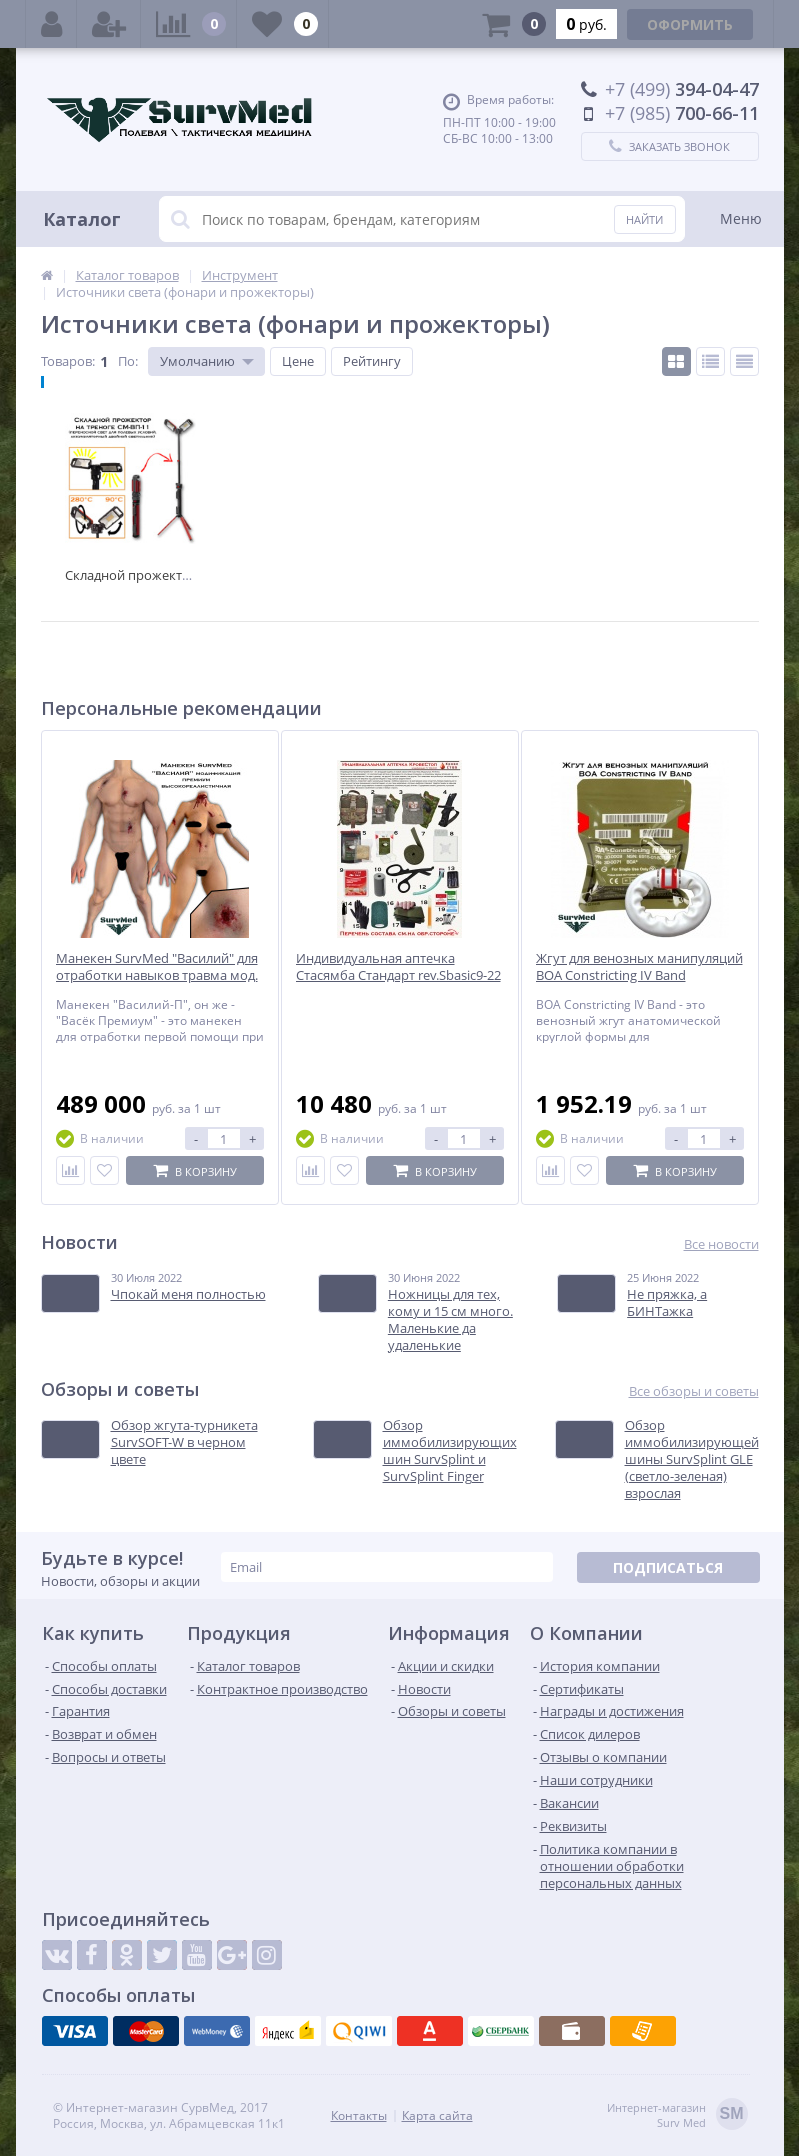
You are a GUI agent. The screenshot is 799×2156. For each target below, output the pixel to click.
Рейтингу (372, 361)
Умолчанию (197, 361)
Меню (741, 218)
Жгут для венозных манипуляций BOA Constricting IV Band (639, 967)
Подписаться (668, 1567)
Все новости (721, 1244)
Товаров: (68, 361)
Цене (298, 361)
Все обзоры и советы (694, 1391)
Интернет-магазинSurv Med (677, 2115)
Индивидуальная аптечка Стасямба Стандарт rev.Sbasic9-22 (398, 967)
